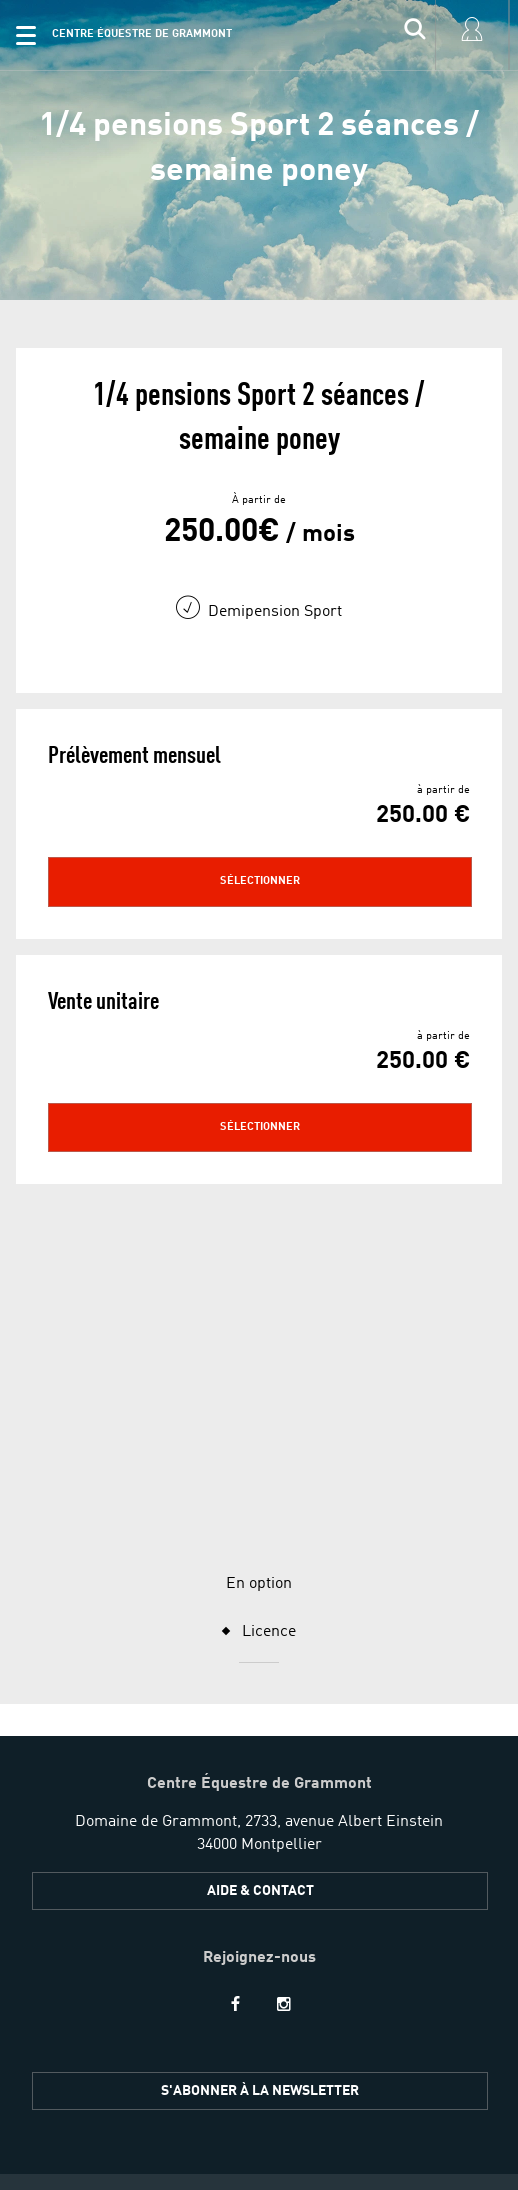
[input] (415, 35)
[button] (26, 35)
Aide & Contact (260, 1647)
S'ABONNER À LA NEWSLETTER (260, 1847)
